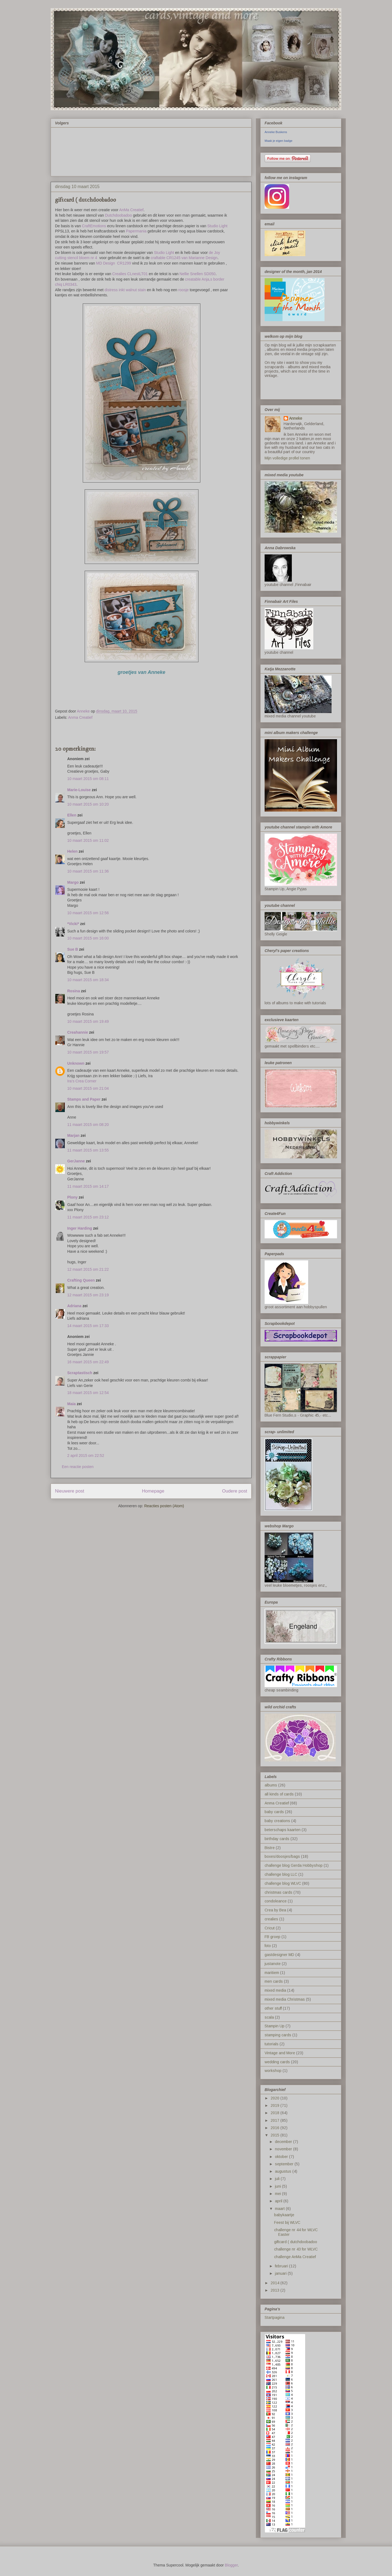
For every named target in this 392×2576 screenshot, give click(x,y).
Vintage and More (280, 2053)
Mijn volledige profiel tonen (287, 458)
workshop (273, 2070)
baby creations (277, 1821)
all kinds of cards (279, 1794)
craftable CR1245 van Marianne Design (184, 258)
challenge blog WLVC (283, 1883)
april (279, 2201)
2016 (275, 2128)
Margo (73, 882)
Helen (72, 851)
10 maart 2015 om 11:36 (88, 871)
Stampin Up (274, 2026)
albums (271, 1785)
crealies (271, 1919)
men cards (274, 1981)
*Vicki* (73, 924)
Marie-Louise (79, 790)
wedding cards (277, 2062)
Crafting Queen (81, 1280)
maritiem (272, 1972)
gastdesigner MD (279, 1954)
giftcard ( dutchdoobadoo (295, 2242)
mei (278, 2193)
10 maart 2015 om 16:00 (88, 938)
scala (269, 2017)
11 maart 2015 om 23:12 (88, 1217)
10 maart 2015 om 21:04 (88, 1088)
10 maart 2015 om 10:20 (88, 804)
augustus (283, 2171)
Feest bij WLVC (287, 2222)
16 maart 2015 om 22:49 (88, 1362)
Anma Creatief (80, 717)
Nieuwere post (69, 1491)
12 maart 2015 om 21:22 (88, 1269)
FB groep (272, 1937)
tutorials (271, 2044)
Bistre (270, 1848)
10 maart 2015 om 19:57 (88, 1052)
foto (268, 1945)
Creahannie (77, 1032)
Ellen (71, 815)
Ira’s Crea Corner (81, 1081)
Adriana (74, 1306)
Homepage (153, 1491)
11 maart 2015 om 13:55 (88, 1150)
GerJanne (76, 1161)
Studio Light (217, 226)
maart (280, 2208)
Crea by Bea (275, 1910)
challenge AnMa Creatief (295, 2257)
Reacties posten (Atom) (164, 1506)
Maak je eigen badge (278, 140)
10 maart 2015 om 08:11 (88, 778)
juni (278, 2186)
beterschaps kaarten (283, 1830)
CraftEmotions (94, 226)
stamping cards (278, 2035)
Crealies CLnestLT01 (130, 274)
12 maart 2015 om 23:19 (88, 1295)
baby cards (274, 1812)
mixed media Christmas (285, 1999)
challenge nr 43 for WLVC (296, 2249)
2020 (275, 2098)
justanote (273, 1963)
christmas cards (278, 1892)
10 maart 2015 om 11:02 (88, 840)
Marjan (74, 1135)
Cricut (270, 1928)
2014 (275, 2283)
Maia (71, 1404)
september (285, 2164)
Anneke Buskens (276, 132)
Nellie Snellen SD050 (197, 274)
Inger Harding (80, 1228)
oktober (282, 2156)
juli (278, 2178)
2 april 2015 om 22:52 (85, 1455)
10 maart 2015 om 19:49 (88, 1021)
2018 (275, 2113)
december (284, 2141)
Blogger (231, 2565)
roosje (183, 290)
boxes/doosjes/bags (282, 1856)
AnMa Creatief (131, 210)
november (284, 2149)
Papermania (135, 231)
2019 (275, 2105)
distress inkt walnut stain (125, 290)
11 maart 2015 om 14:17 (88, 1186)
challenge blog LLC (281, 1874)
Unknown (75, 1063)
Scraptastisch (79, 1373)
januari (281, 2273)
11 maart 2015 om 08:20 (88, 1124)
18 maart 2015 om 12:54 (88, 1392)
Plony (72, 1197)
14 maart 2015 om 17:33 (88, 1326)
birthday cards (277, 1839)
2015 (275, 2135)
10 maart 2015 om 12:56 (88, 913)
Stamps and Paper (83, 1099)
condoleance (276, 1901)
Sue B (73, 949)
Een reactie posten (78, 1466)
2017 (275, 2120)
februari (282, 2266)
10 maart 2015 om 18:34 (88, 980)
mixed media (275, 1990)
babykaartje (284, 2215)
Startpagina (274, 2317)
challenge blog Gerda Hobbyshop (294, 1865)
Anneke (295, 418)
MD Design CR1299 (113, 263)
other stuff (273, 2008)
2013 (275, 2290)
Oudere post (234, 1491)
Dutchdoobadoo (118, 215)
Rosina (73, 991)
